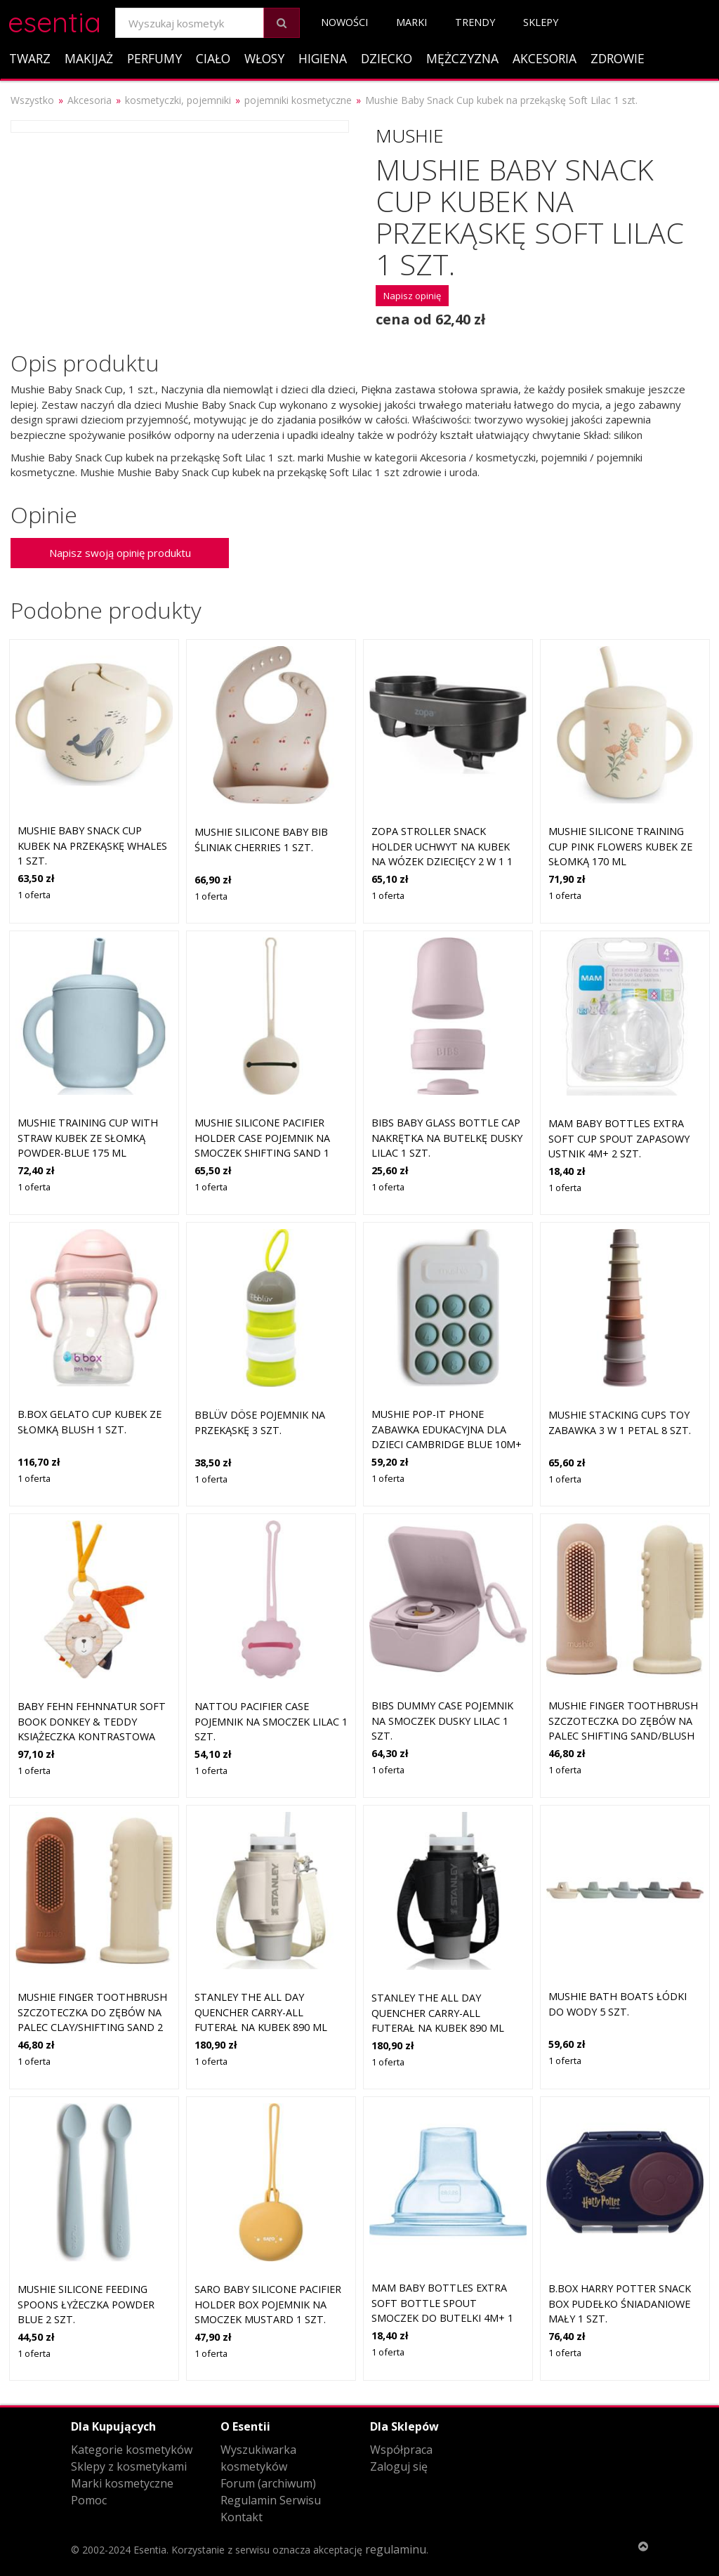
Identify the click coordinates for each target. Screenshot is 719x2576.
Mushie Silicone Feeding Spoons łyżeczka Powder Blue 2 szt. (86, 2304)
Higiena (322, 58)
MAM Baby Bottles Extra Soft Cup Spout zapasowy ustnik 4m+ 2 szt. (619, 1138)
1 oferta (34, 894)
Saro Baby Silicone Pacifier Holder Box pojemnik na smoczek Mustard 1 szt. (267, 2304)
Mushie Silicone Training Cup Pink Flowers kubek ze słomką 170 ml (620, 846)
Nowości (344, 22)
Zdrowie (618, 58)
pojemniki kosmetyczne (298, 100)
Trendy (475, 22)
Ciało (213, 58)
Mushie (410, 135)
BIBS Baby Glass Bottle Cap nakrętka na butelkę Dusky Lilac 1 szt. (446, 1137)
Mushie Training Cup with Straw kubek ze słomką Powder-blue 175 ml (88, 1137)
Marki (411, 22)
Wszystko (32, 100)
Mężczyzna (462, 58)
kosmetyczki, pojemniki (178, 100)
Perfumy (154, 58)
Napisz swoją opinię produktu (120, 553)
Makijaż (89, 58)
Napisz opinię (412, 295)
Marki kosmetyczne (122, 2483)
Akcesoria (544, 58)
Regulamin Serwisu (270, 2500)
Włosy (264, 58)
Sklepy (540, 22)
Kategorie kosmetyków (131, 2449)
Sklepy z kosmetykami (129, 2466)
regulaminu (395, 2549)
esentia (54, 20)
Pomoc (89, 2500)
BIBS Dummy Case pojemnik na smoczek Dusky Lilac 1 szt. (442, 1720)
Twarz (30, 58)
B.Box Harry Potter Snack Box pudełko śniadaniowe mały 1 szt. (619, 2303)
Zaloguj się (399, 2466)
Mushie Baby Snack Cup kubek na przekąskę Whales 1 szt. (92, 845)
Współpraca (401, 2449)
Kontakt (241, 2517)
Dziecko (386, 58)
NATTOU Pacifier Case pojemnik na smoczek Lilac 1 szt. (271, 1721)
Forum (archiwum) (268, 2483)
